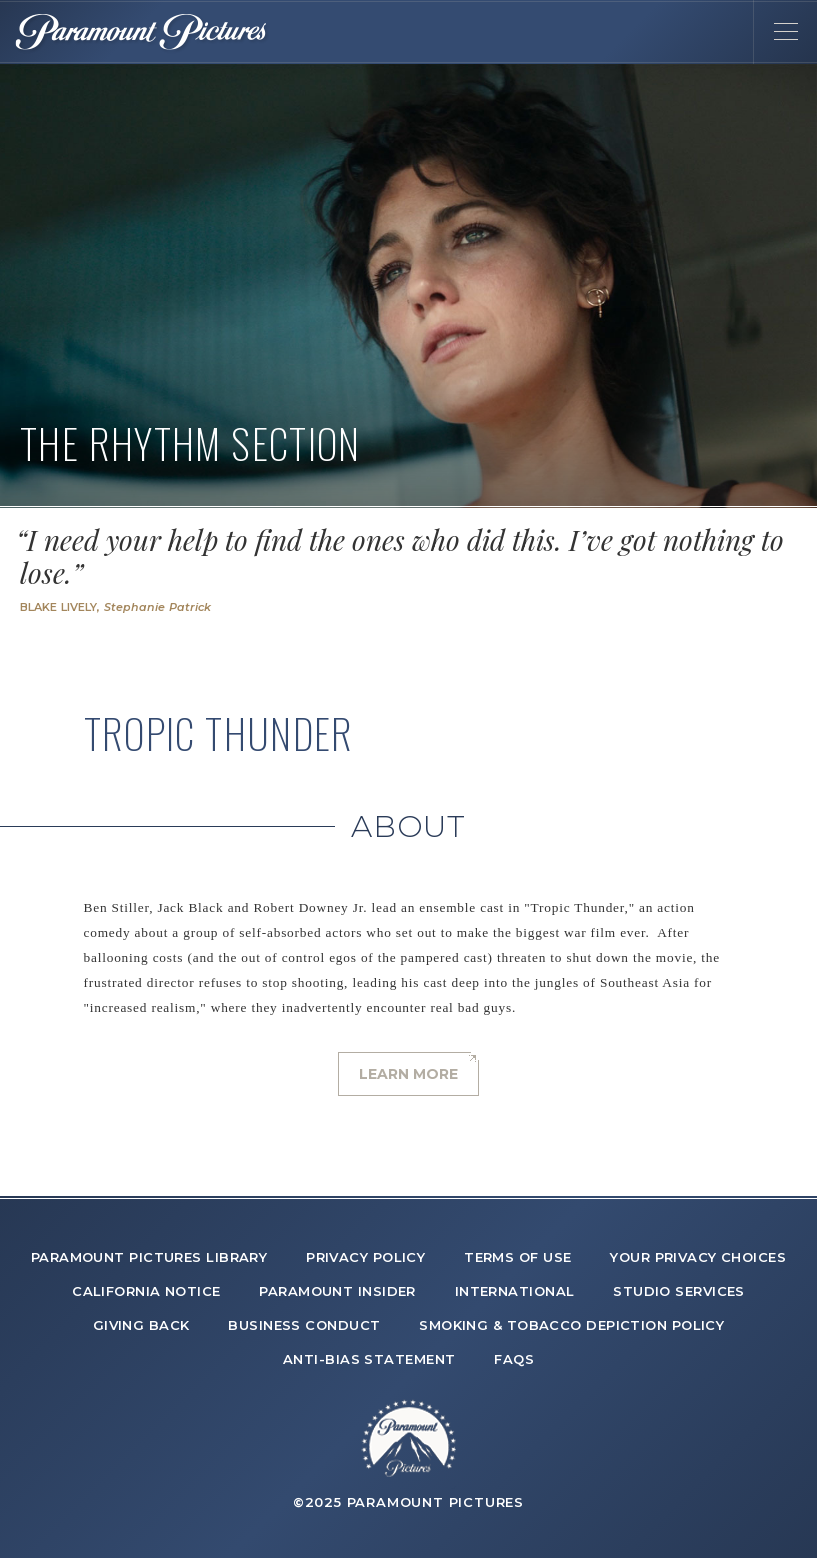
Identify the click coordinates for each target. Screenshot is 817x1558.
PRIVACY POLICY (365, 1257)
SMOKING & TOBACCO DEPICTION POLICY (571, 1325)
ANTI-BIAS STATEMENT (369, 1359)
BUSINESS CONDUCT (304, 1325)
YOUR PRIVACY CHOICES (698, 1257)
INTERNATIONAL (515, 1291)
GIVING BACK (141, 1325)
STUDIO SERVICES (679, 1291)
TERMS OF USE (517, 1257)
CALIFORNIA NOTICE (146, 1291)
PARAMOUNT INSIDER (337, 1291)
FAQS (514, 1359)
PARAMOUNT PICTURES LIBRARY (149, 1257)
